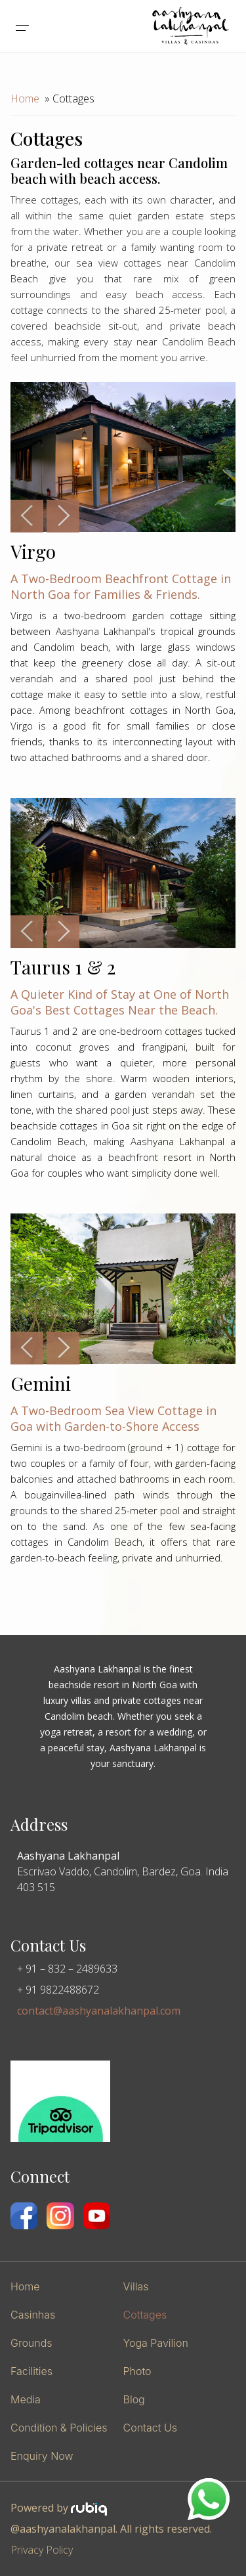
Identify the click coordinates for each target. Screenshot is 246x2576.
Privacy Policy (41, 2550)
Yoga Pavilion (155, 2342)
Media (25, 2399)
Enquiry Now (41, 2455)
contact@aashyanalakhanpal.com (98, 2010)
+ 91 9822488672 (58, 1989)
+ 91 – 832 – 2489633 (67, 1968)
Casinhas (32, 2314)
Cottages (145, 2314)
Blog (134, 2399)
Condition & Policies (58, 2427)
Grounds (31, 2342)
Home (24, 98)
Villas (136, 2286)
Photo (137, 2371)
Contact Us (150, 2427)
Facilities (31, 2371)
